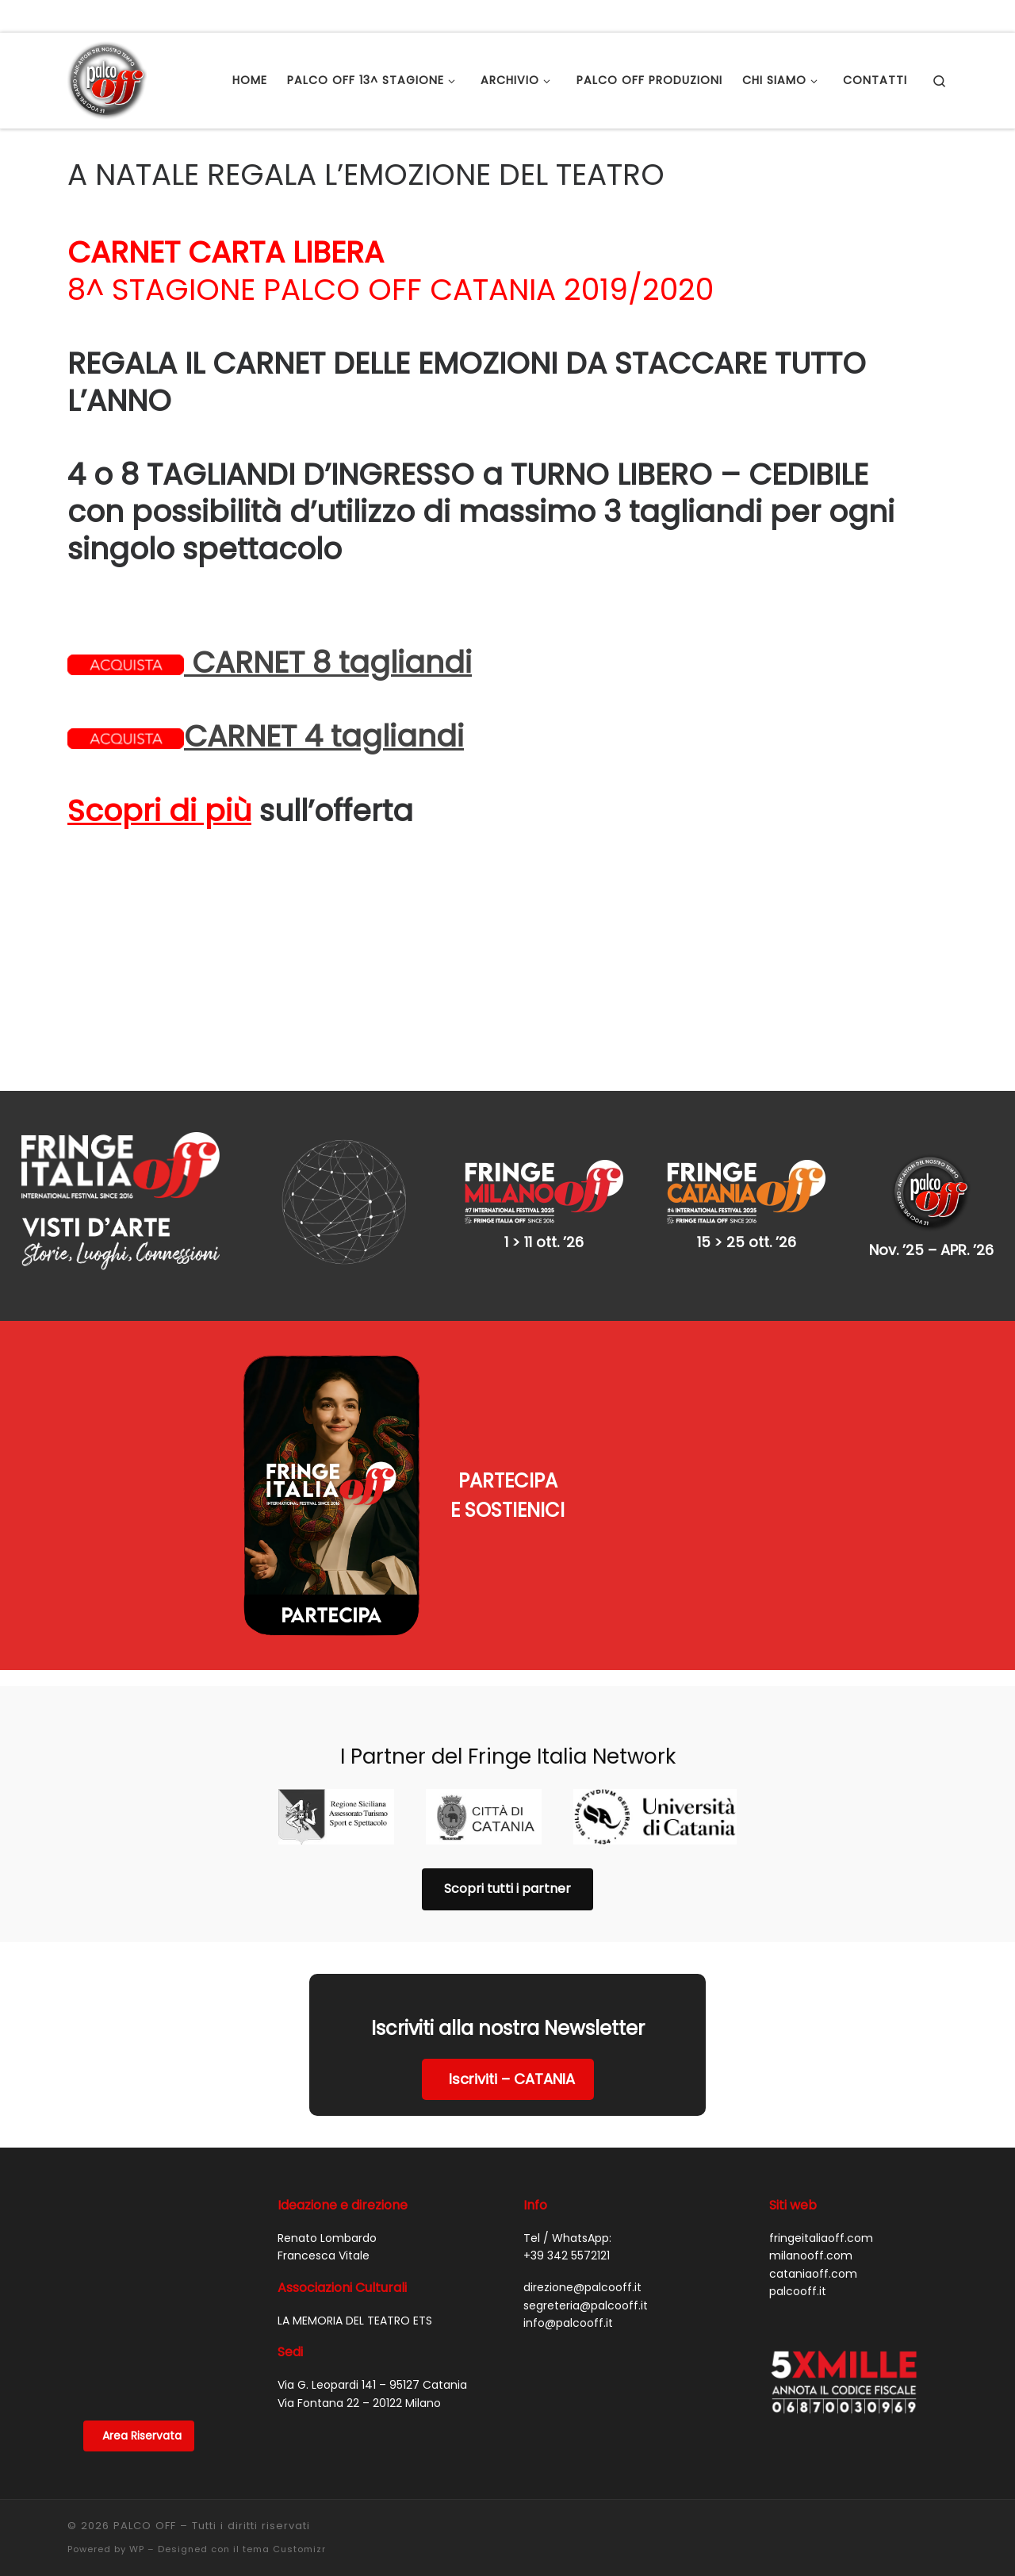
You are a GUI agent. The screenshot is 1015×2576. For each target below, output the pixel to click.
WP (136, 2469)
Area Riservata (142, 2356)
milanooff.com (810, 2176)
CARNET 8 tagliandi (269, 662)
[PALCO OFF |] (107, 78)
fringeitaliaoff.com (821, 2159)
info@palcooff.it (568, 2244)
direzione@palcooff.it (582, 2208)
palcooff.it (797, 2212)
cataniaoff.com (813, 2194)
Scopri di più (159, 810)
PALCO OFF (144, 2446)
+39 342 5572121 (566, 2176)
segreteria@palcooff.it (585, 2226)
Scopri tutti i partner (507, 1809)
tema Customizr (284, 2469)
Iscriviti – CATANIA (512, 2000)
